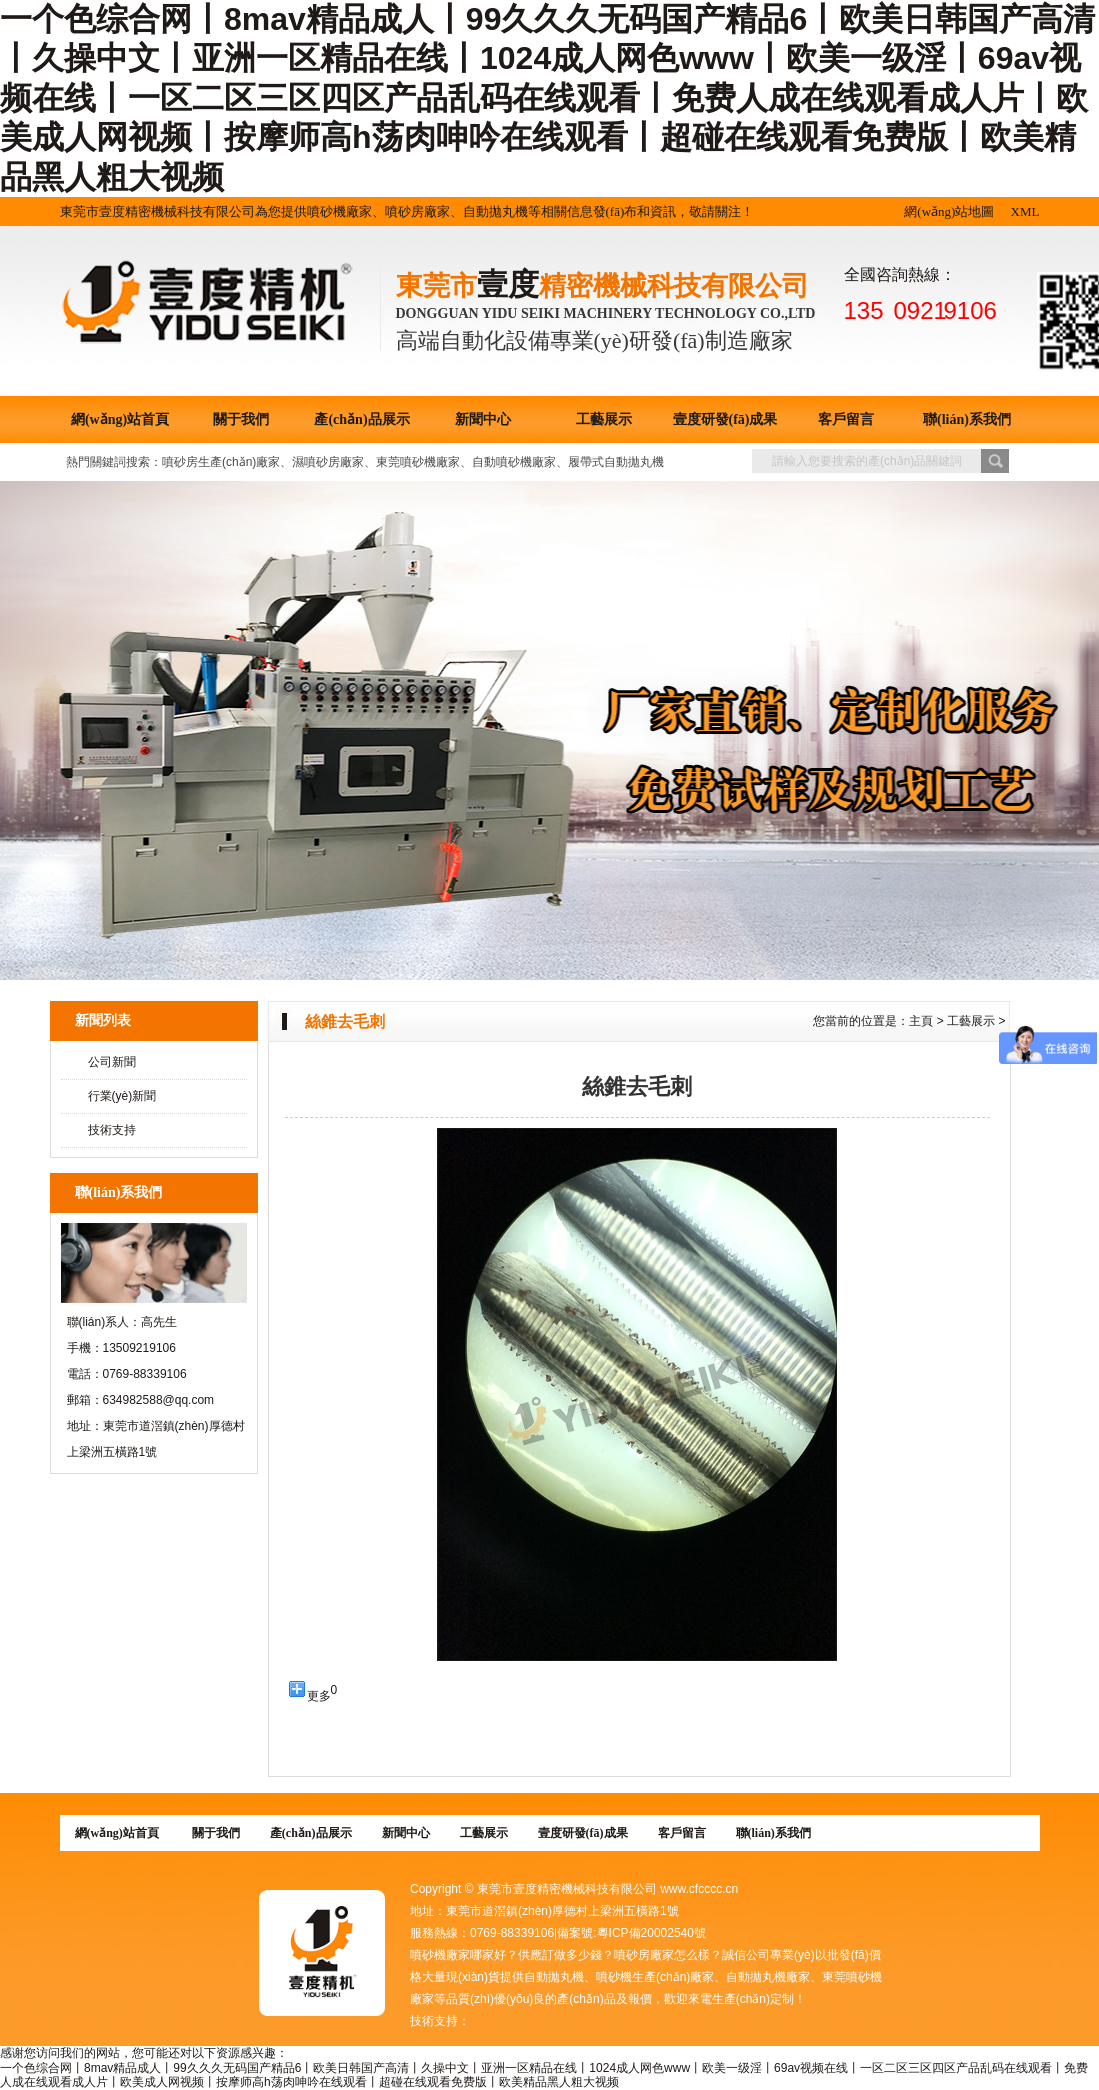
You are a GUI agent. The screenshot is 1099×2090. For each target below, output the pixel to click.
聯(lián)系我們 (967, 419)
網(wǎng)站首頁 (120, 419)
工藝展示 (604, 419)
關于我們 (241, 419)
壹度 (508, 284)
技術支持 (112, 1130)
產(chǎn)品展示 (361, 419)
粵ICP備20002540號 (651, 1933)
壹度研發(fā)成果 (725, 419)
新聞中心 (483, 419)
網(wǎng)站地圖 (949, 211)
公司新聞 (112, 1062)
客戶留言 (846, 419)
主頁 (921, 1021)
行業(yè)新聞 (122, 1096)
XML (1025, 211)
